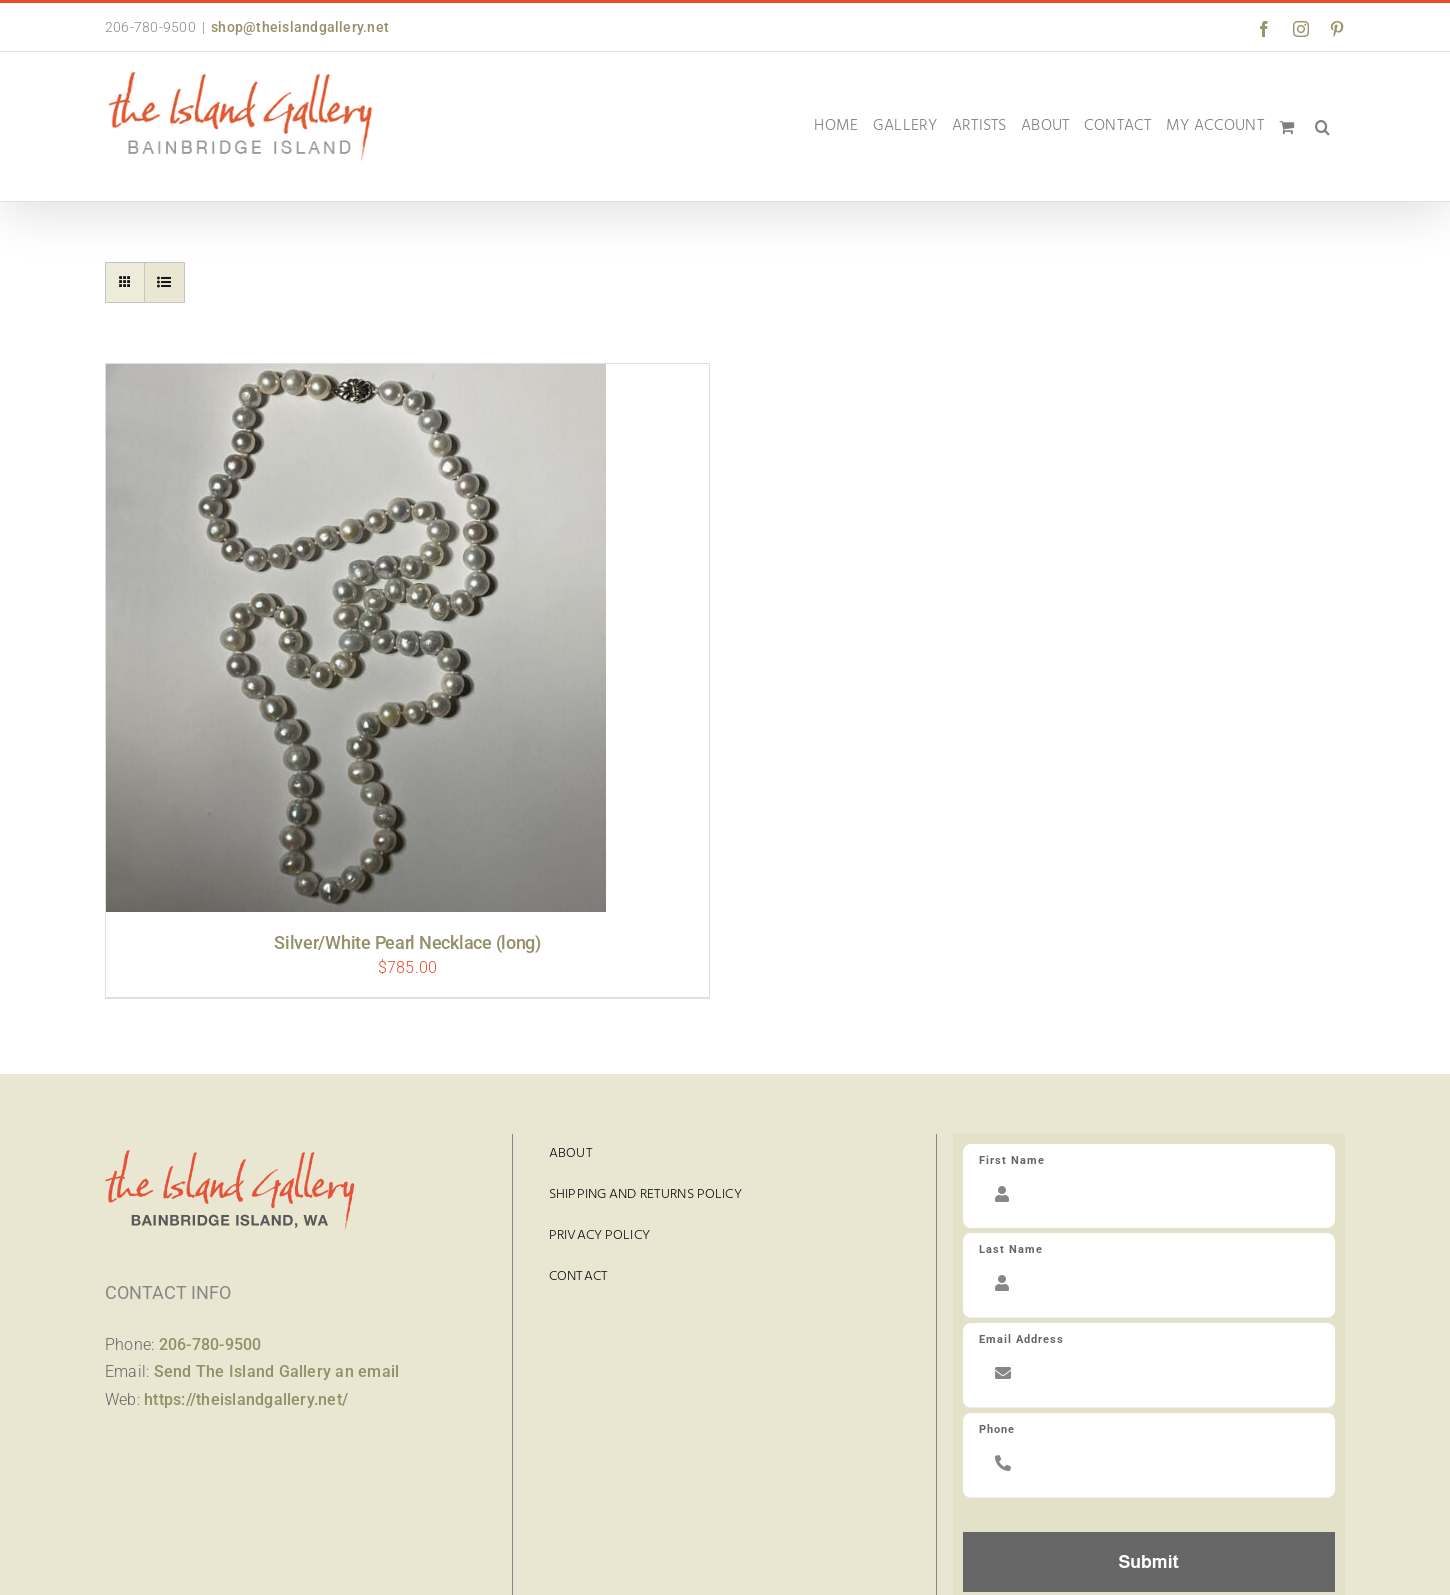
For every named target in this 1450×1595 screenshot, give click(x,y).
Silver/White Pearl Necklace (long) (407, 942)
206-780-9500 (210, 1344)
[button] (1322, 126)
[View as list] (164, 282)
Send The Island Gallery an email (277, 1371)
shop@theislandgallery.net (300, 27)
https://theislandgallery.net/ (246, 1399)
